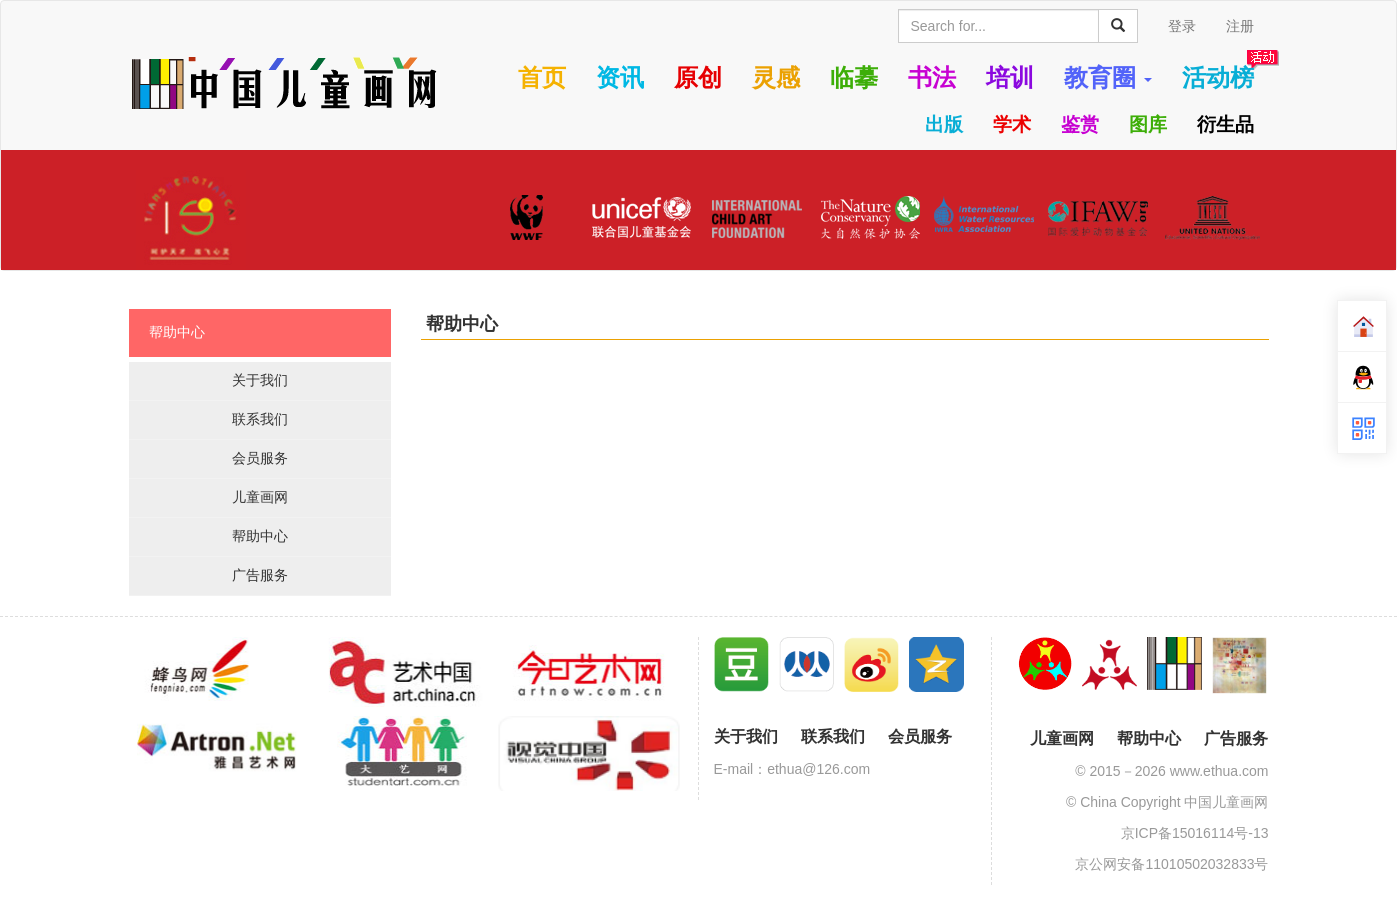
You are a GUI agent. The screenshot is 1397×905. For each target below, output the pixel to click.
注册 (1240, 26)
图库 (1148, 124)
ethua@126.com (818, 769)
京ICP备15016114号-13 (1195, 833)
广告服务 (260, 575)
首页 (542, 78)
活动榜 (1218, 78)
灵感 (776, 78)
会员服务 (260, 458)
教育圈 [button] (1108, 78)
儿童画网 (260, 497)
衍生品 (1225, 124)
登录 (1182, 26)
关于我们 (260, 380)
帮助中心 (177, 332)
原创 (698, 78)
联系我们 (260, 419)
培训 (1010, 78)
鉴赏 (1080, 124)
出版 (944, 124)
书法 (932, 78)
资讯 (620, 78)
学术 (1012, 124)
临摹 (854, 78)
